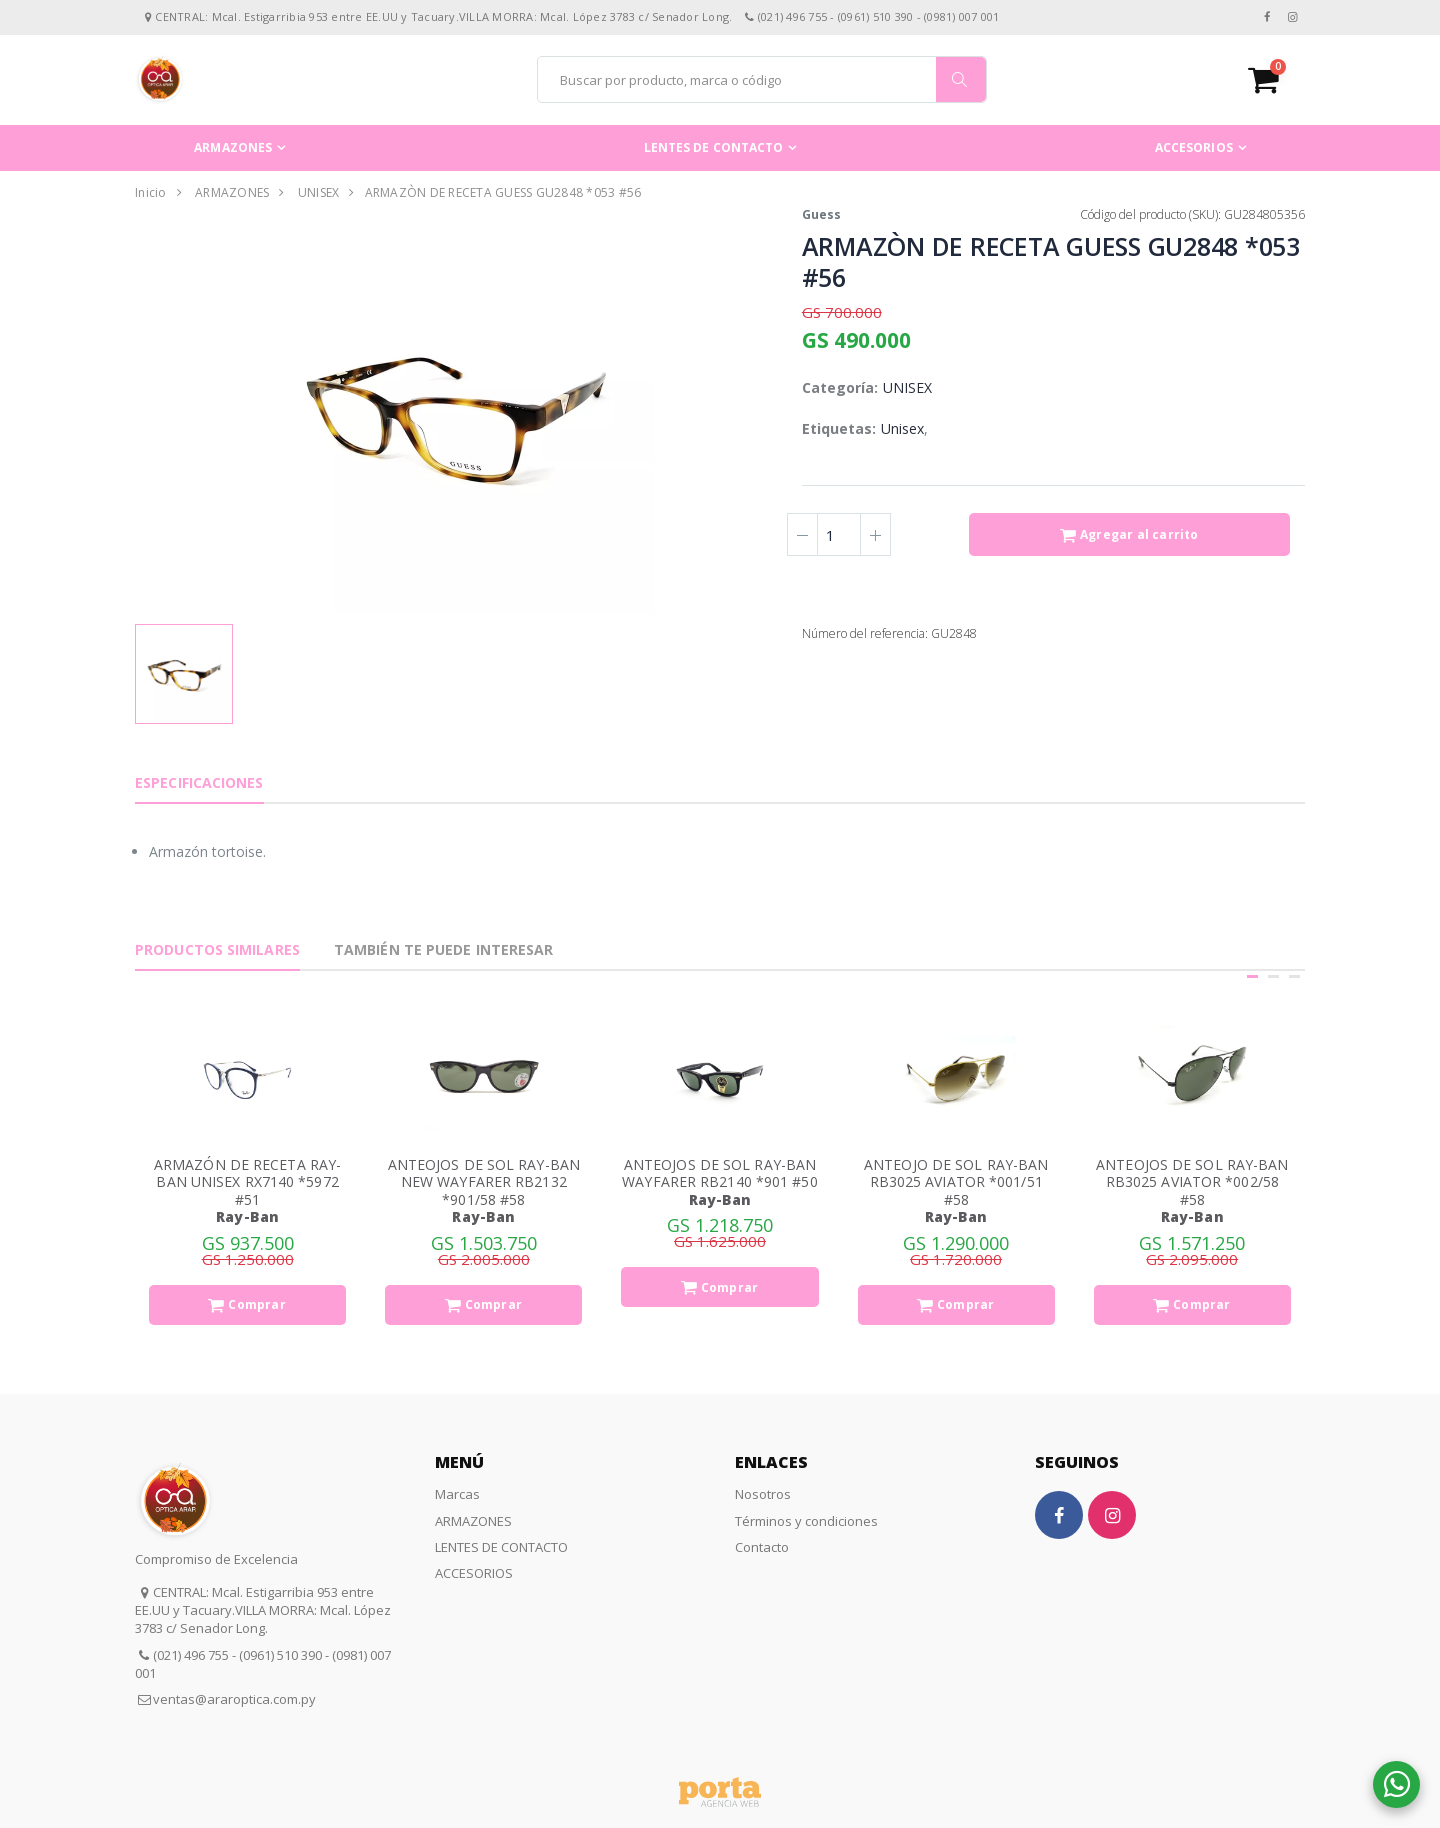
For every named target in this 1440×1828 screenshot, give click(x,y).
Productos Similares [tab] (217, 949)
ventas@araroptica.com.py (234, 1699)
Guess (821, 214)
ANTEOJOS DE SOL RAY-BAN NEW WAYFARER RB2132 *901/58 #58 (484, 1182)
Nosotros (763, 1494)
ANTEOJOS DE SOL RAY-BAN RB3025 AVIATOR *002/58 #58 (1192, 1182)
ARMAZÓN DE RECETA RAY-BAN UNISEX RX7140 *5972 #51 (247, 1182)
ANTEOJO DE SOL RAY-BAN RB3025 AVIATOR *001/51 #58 (956, 1182)
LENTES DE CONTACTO (714, 147)
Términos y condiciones (806, 1521)
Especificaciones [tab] (199, 782)
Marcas (457, 1494)
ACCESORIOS (1194, 147)
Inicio (151, 192)
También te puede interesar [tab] (444, 949)
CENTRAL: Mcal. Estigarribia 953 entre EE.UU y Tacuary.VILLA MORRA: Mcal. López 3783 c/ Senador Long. (263, 1610)
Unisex (902, 428)
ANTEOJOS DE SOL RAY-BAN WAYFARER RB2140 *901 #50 (719, 1173)
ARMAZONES (233, 147)
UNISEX (319, 192)
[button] (1276, 79)
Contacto (762, 1547)
